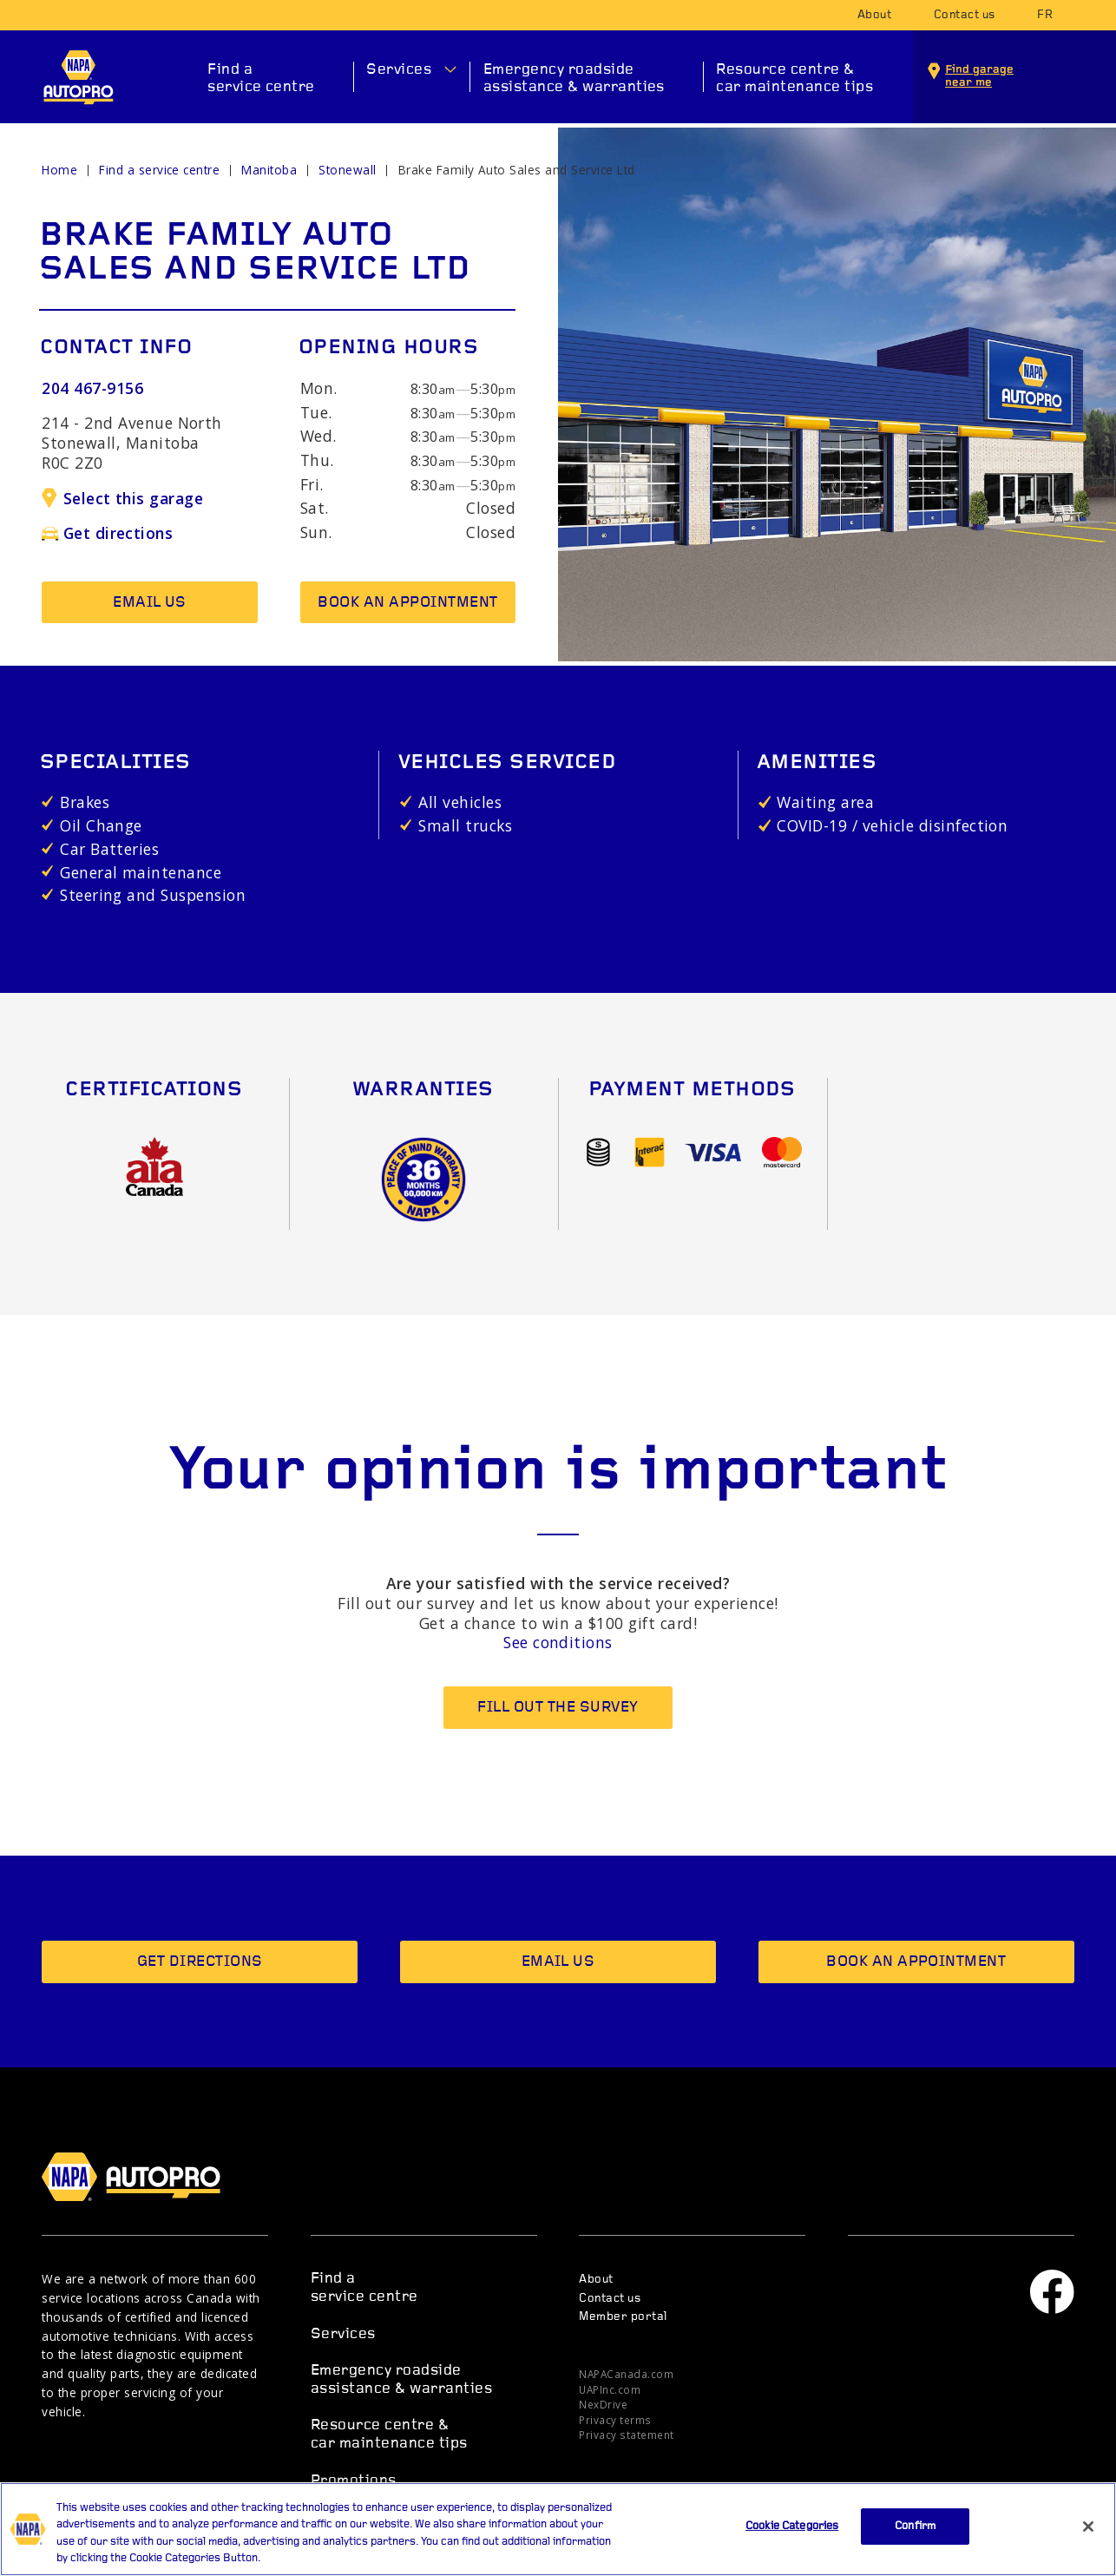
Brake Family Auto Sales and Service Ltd (516, 169)
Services (398, 69)
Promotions (354, 2481)
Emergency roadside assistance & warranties (574, 78)
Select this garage (122, 498)
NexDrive (603, 2404)
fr (1045, 15)
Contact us (964, 15)
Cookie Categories (791, 2534)
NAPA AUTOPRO (78, 77)
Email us (150, 602)
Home (59, 169)
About (874, 15)
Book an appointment (407, 602)
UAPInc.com (609, 2389)
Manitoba (269, 169)
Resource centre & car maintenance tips (794, 78)
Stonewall (347, 169)
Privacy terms (615, 2420)
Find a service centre (261, 78)
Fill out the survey (557, 1707)
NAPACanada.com (626, 2374)
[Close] (1088, 2534)
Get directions (107, 532)
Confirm (915, 2534)
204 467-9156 (92, 388)
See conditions (558, 1642)
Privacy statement (626, 2434)
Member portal (622, 2317)
